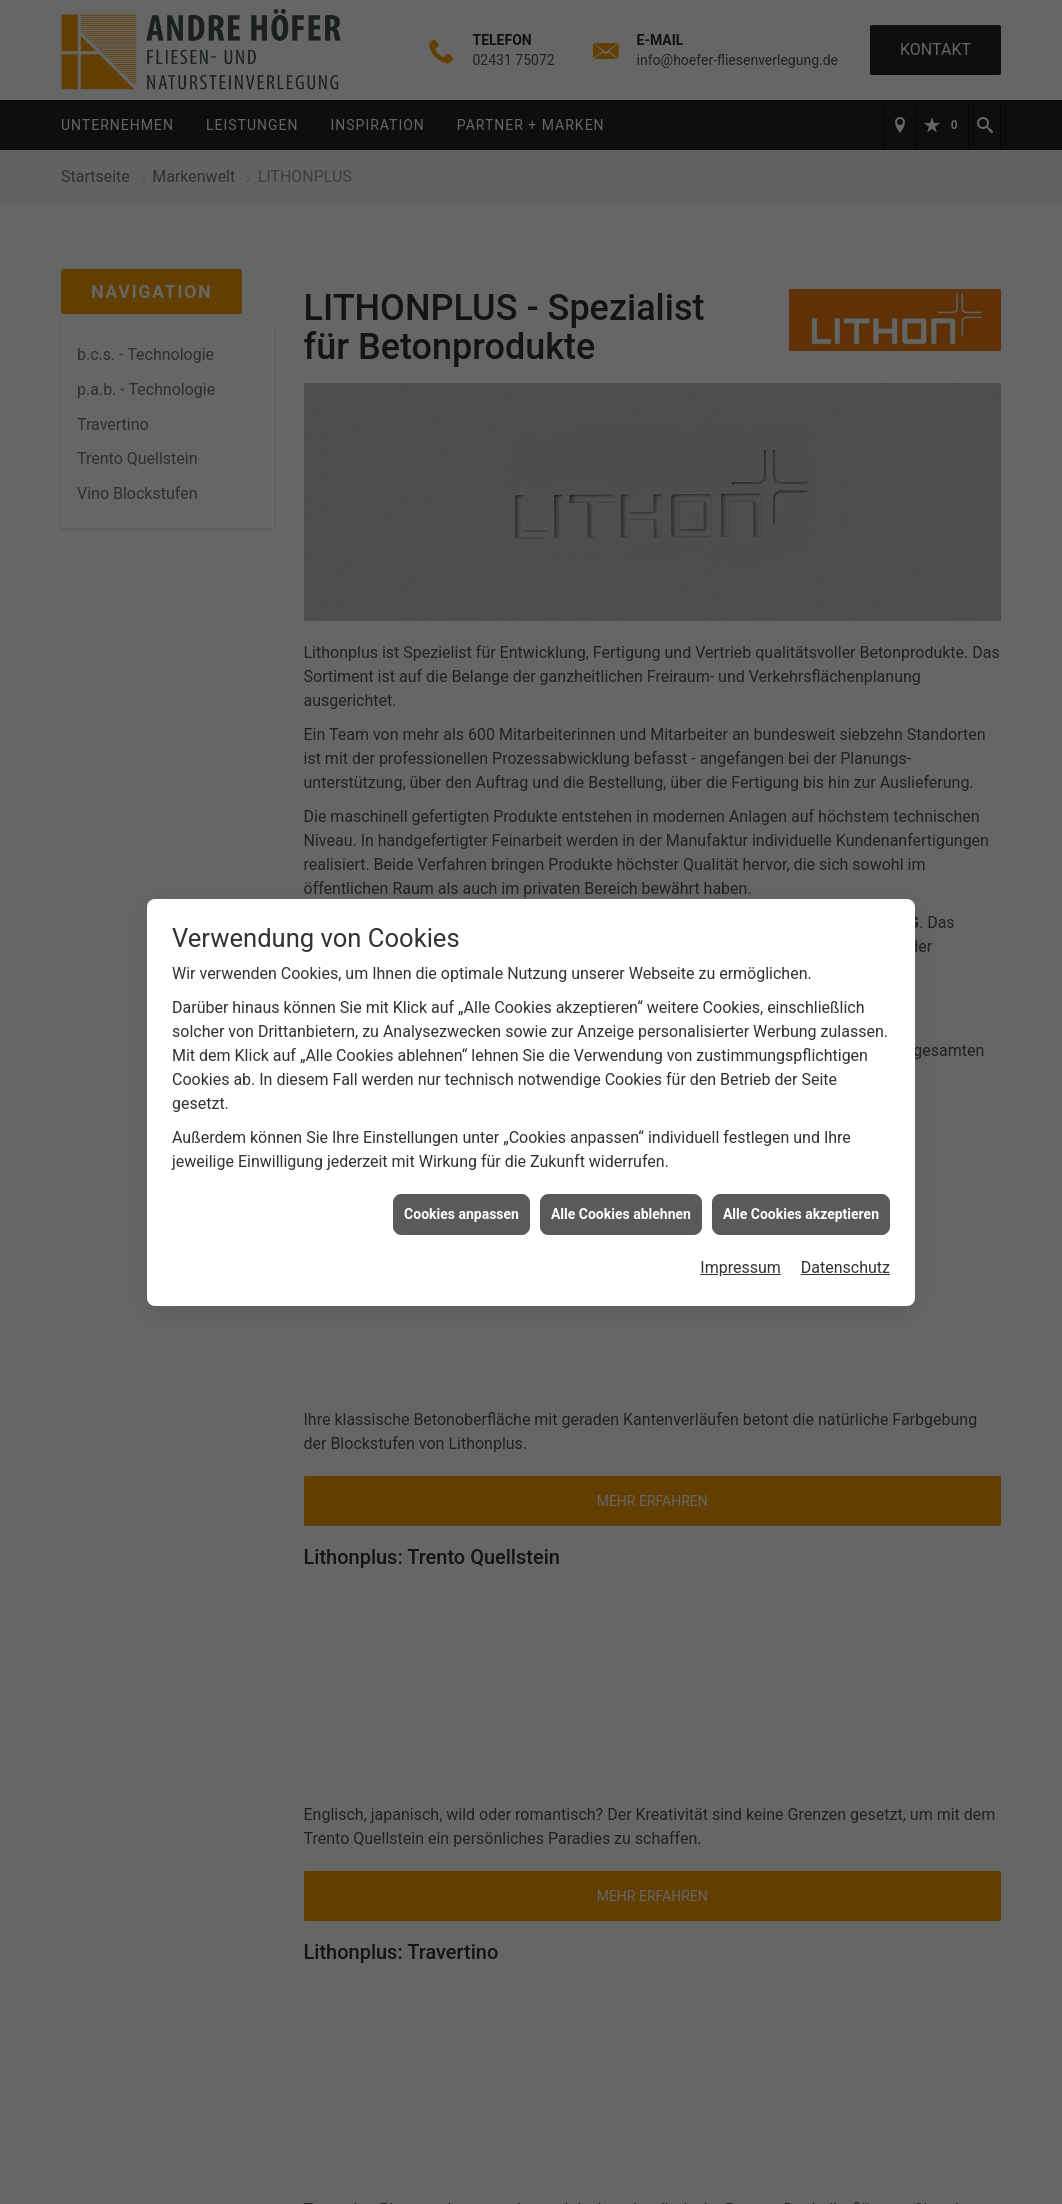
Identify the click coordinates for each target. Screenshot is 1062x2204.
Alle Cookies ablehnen (621, 1207)
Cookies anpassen (461, 1207)
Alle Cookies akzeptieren (801, 1207)
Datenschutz (845, 1261)
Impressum (740, 1261)
